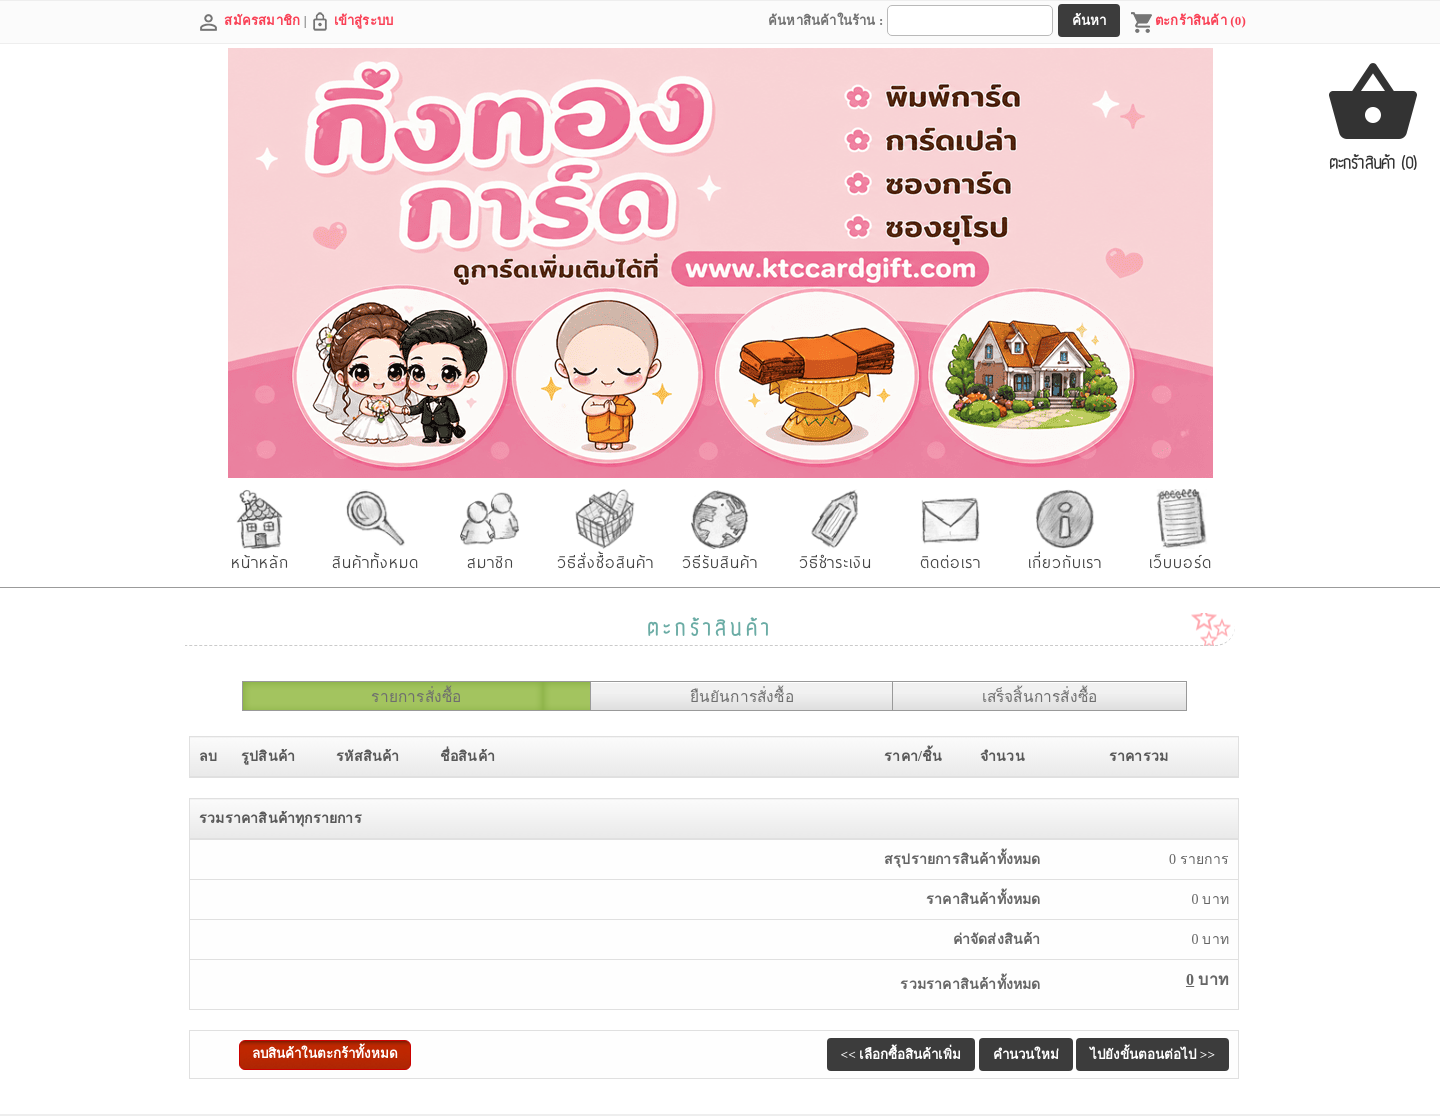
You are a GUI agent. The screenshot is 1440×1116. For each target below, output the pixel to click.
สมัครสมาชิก (262, 20)
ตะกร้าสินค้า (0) (1188, 23)
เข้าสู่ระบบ (364, 20)
